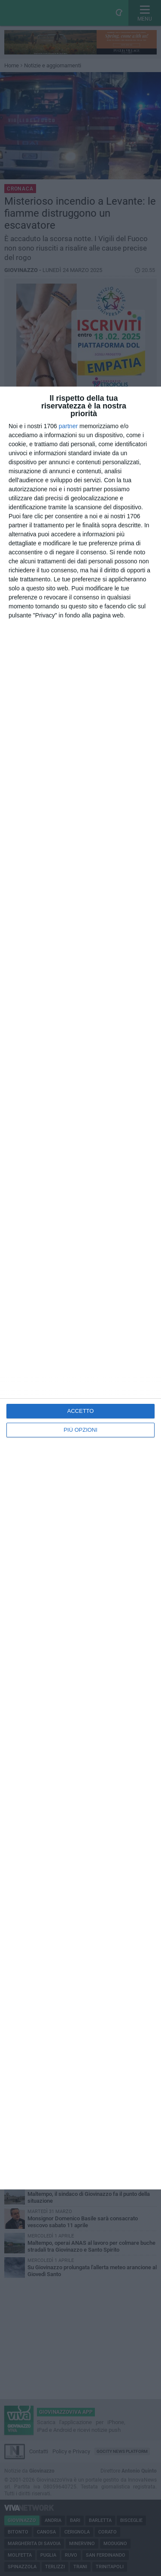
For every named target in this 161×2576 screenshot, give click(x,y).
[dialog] (80, 1288)
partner (68, 426)
